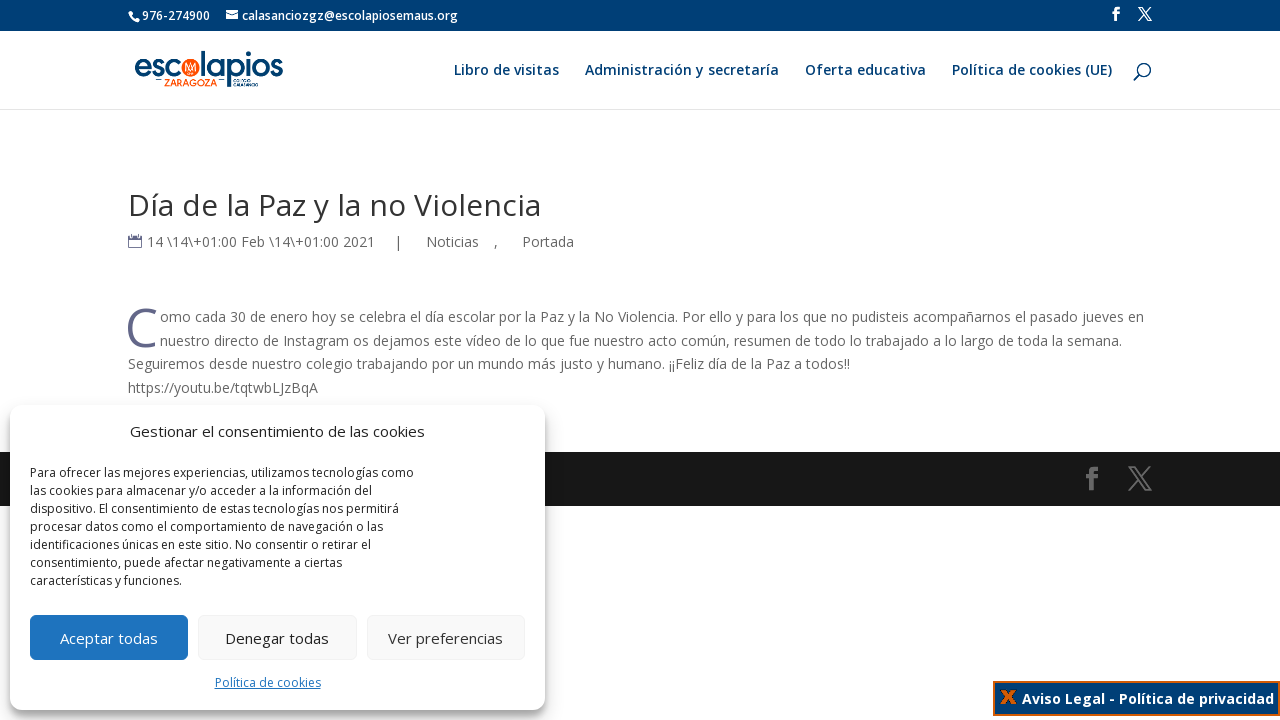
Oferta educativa (865, 71)
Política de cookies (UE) (1032, 71)
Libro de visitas (506, 71)
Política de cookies (268, 682)
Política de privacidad (1196, 698)
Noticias (452, 241)
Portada (548, 241)
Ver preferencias (445, 638)
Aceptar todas (109, 638)
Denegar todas (277, 638)
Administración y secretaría (682, 71)
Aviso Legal (1063, 698)
